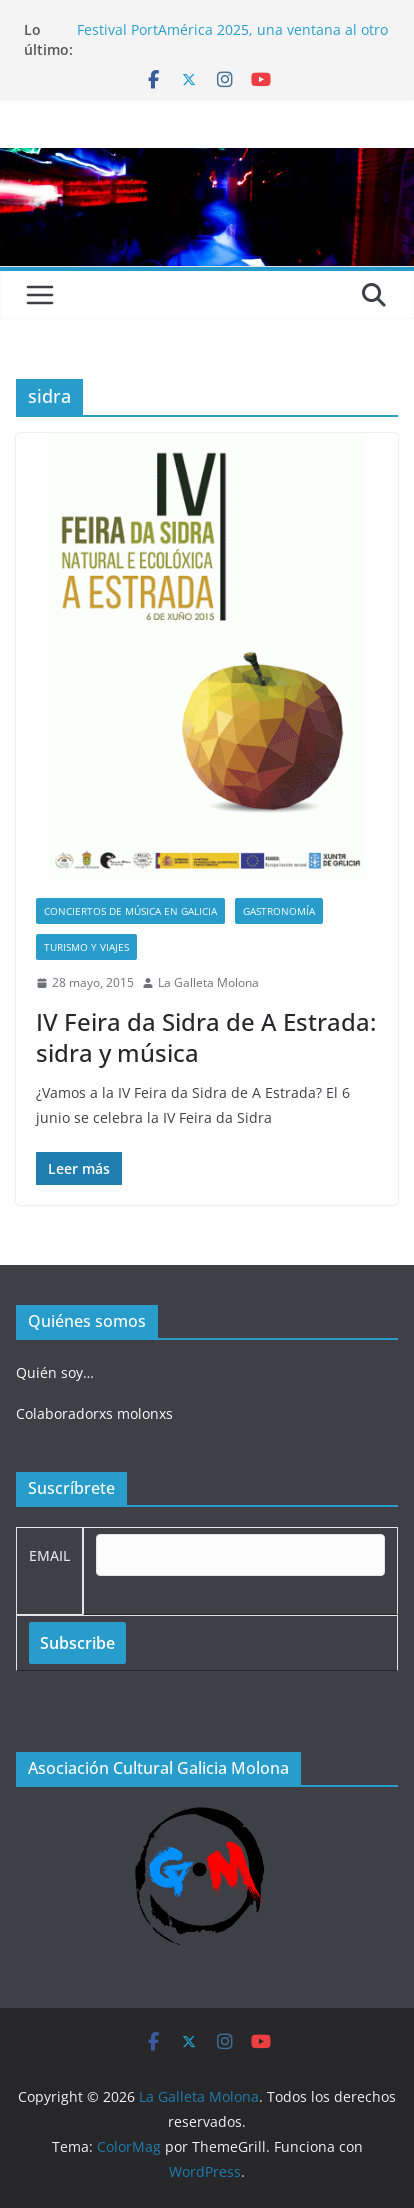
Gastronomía (279, 911)
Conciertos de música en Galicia (130, 911)
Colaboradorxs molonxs (94, 1413)
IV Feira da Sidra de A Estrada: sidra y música (206, 1037)
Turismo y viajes (86, 947)
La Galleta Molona (208, 982)
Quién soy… (55, 1372)
